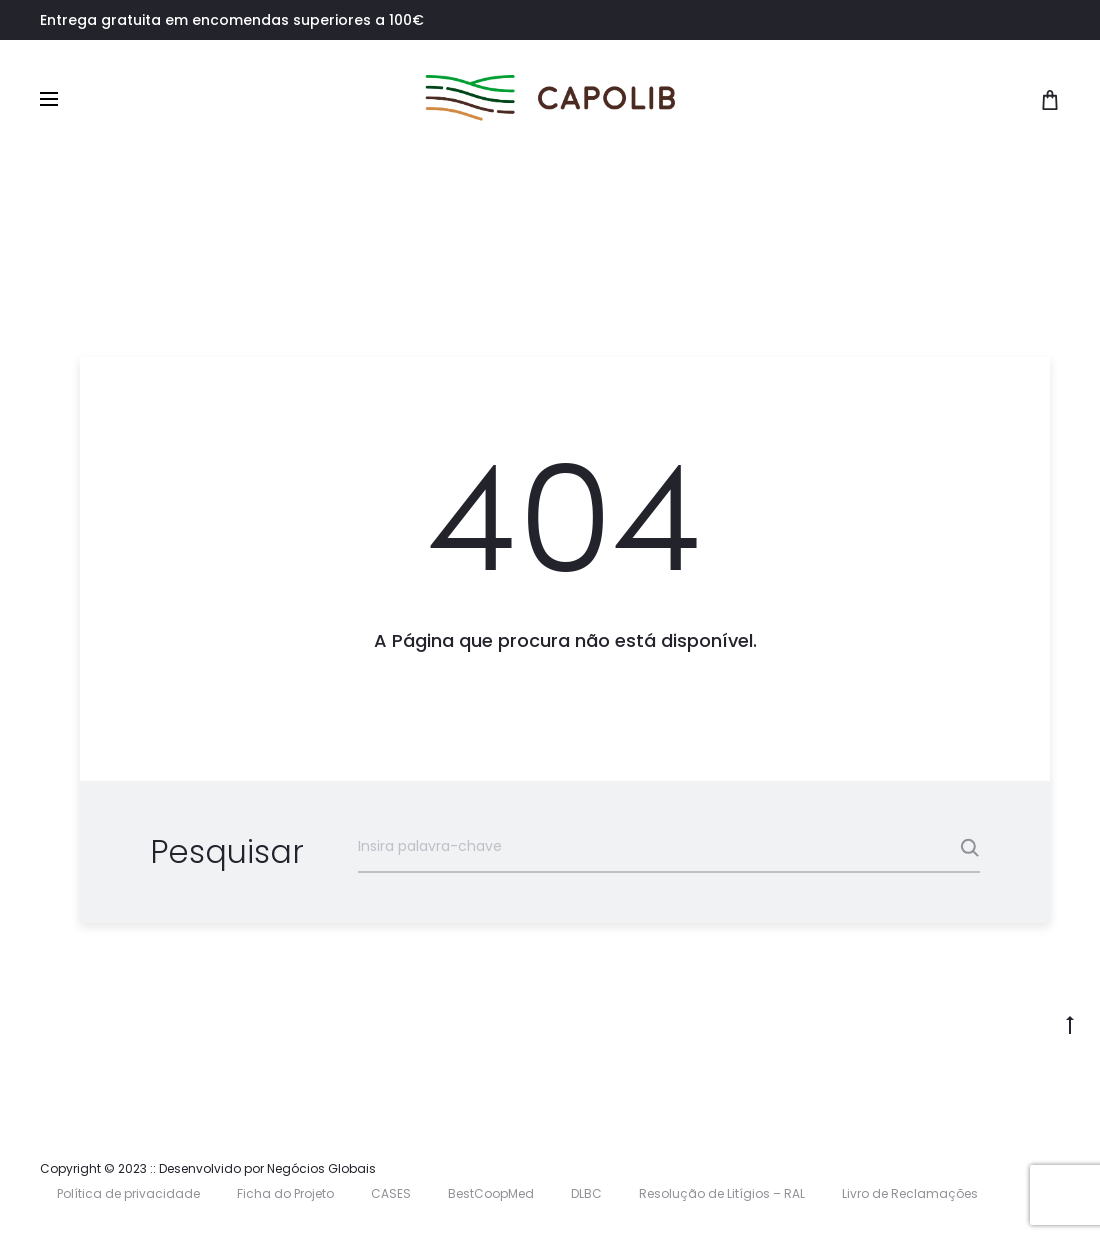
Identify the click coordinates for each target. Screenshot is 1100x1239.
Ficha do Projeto (285, 1193)
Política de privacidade (128, 1193)
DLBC (586, 1193)
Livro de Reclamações (910, 1193)
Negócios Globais (321, 1168)
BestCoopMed (491, 1193)
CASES (391, 1193)
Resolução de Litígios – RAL (722, 1193)
